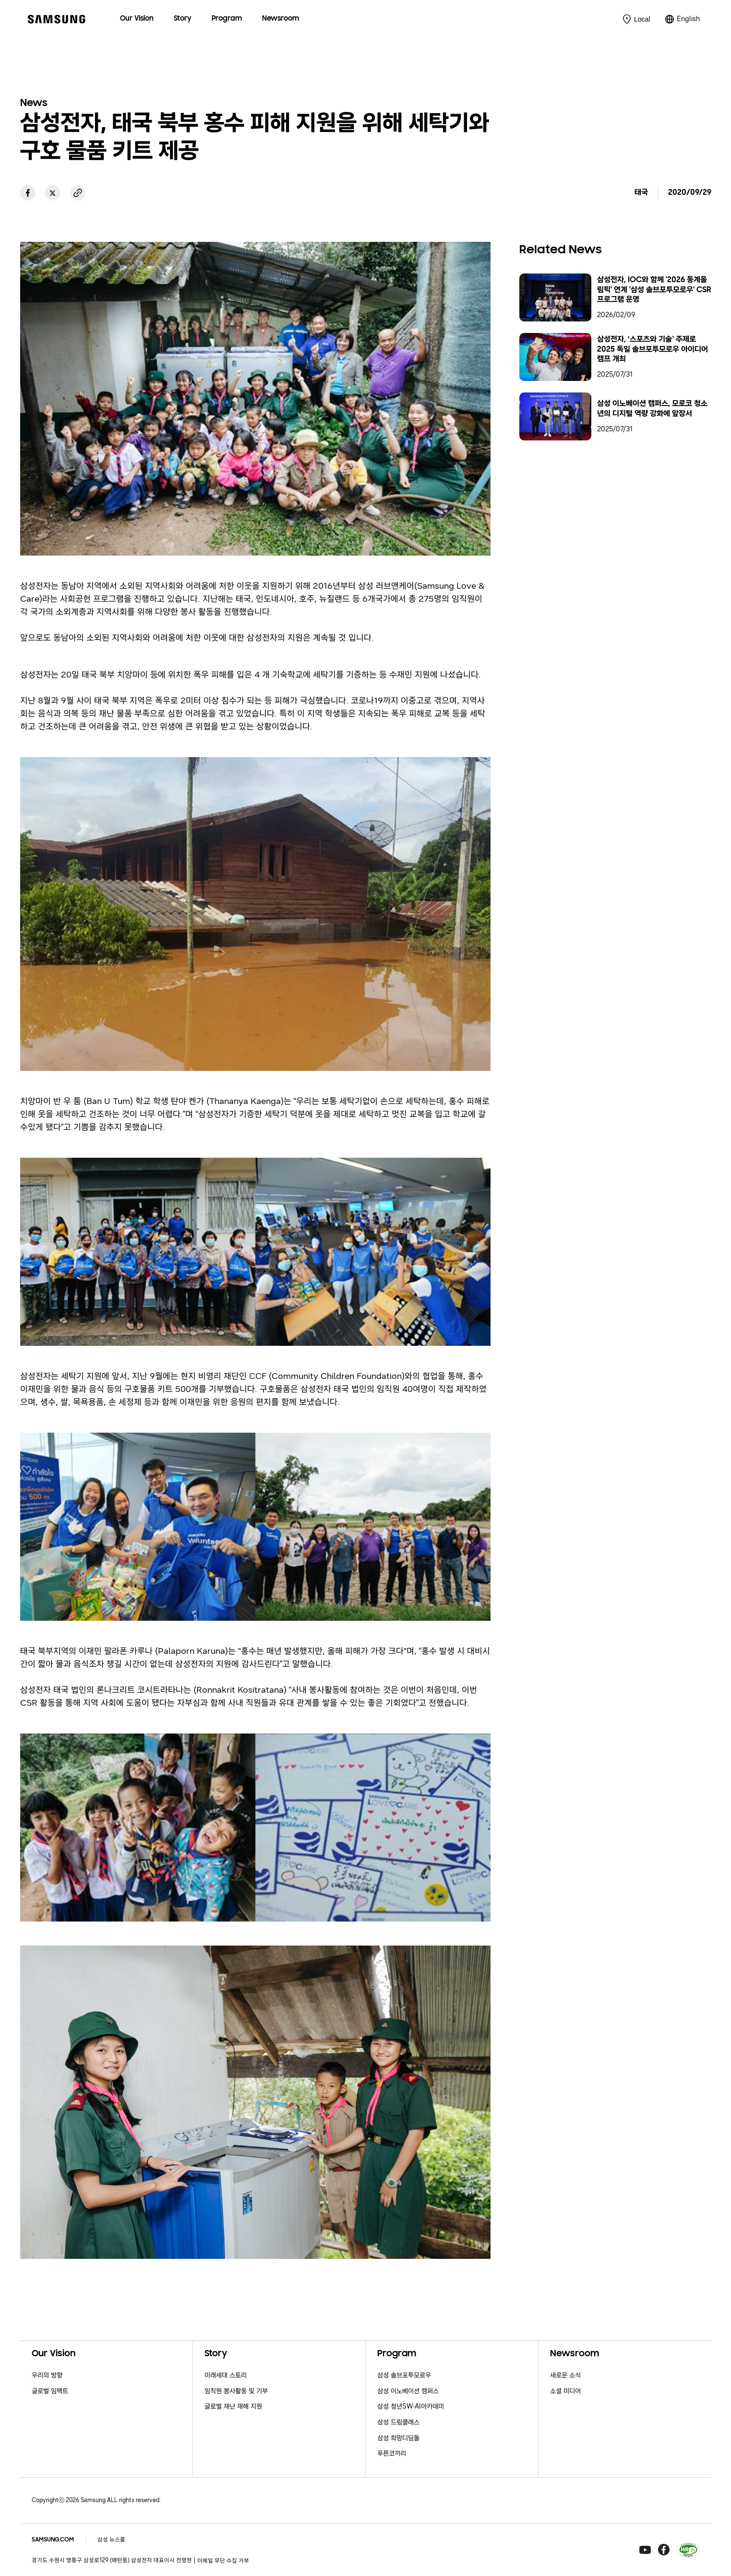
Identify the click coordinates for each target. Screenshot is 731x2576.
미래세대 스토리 (225, 2375)
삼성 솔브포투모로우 (404, 2375)
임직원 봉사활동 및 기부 (236, 2391)
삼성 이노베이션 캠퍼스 (408, 2391)
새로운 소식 (565, 2375)
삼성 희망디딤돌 (398, 2438)
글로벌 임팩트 (50, 2391)
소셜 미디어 (565, 2391)
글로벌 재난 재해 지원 (233, 2406)
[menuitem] (136, 19)
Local (642, 19)
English (688, 19)
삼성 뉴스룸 (111, 2539)
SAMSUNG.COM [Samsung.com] (53, 2540)
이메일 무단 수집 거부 (223, 2560)
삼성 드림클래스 (398, 2422)
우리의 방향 (47, 2375)
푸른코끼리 (391, 2453)
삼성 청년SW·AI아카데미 (410, 2406)
